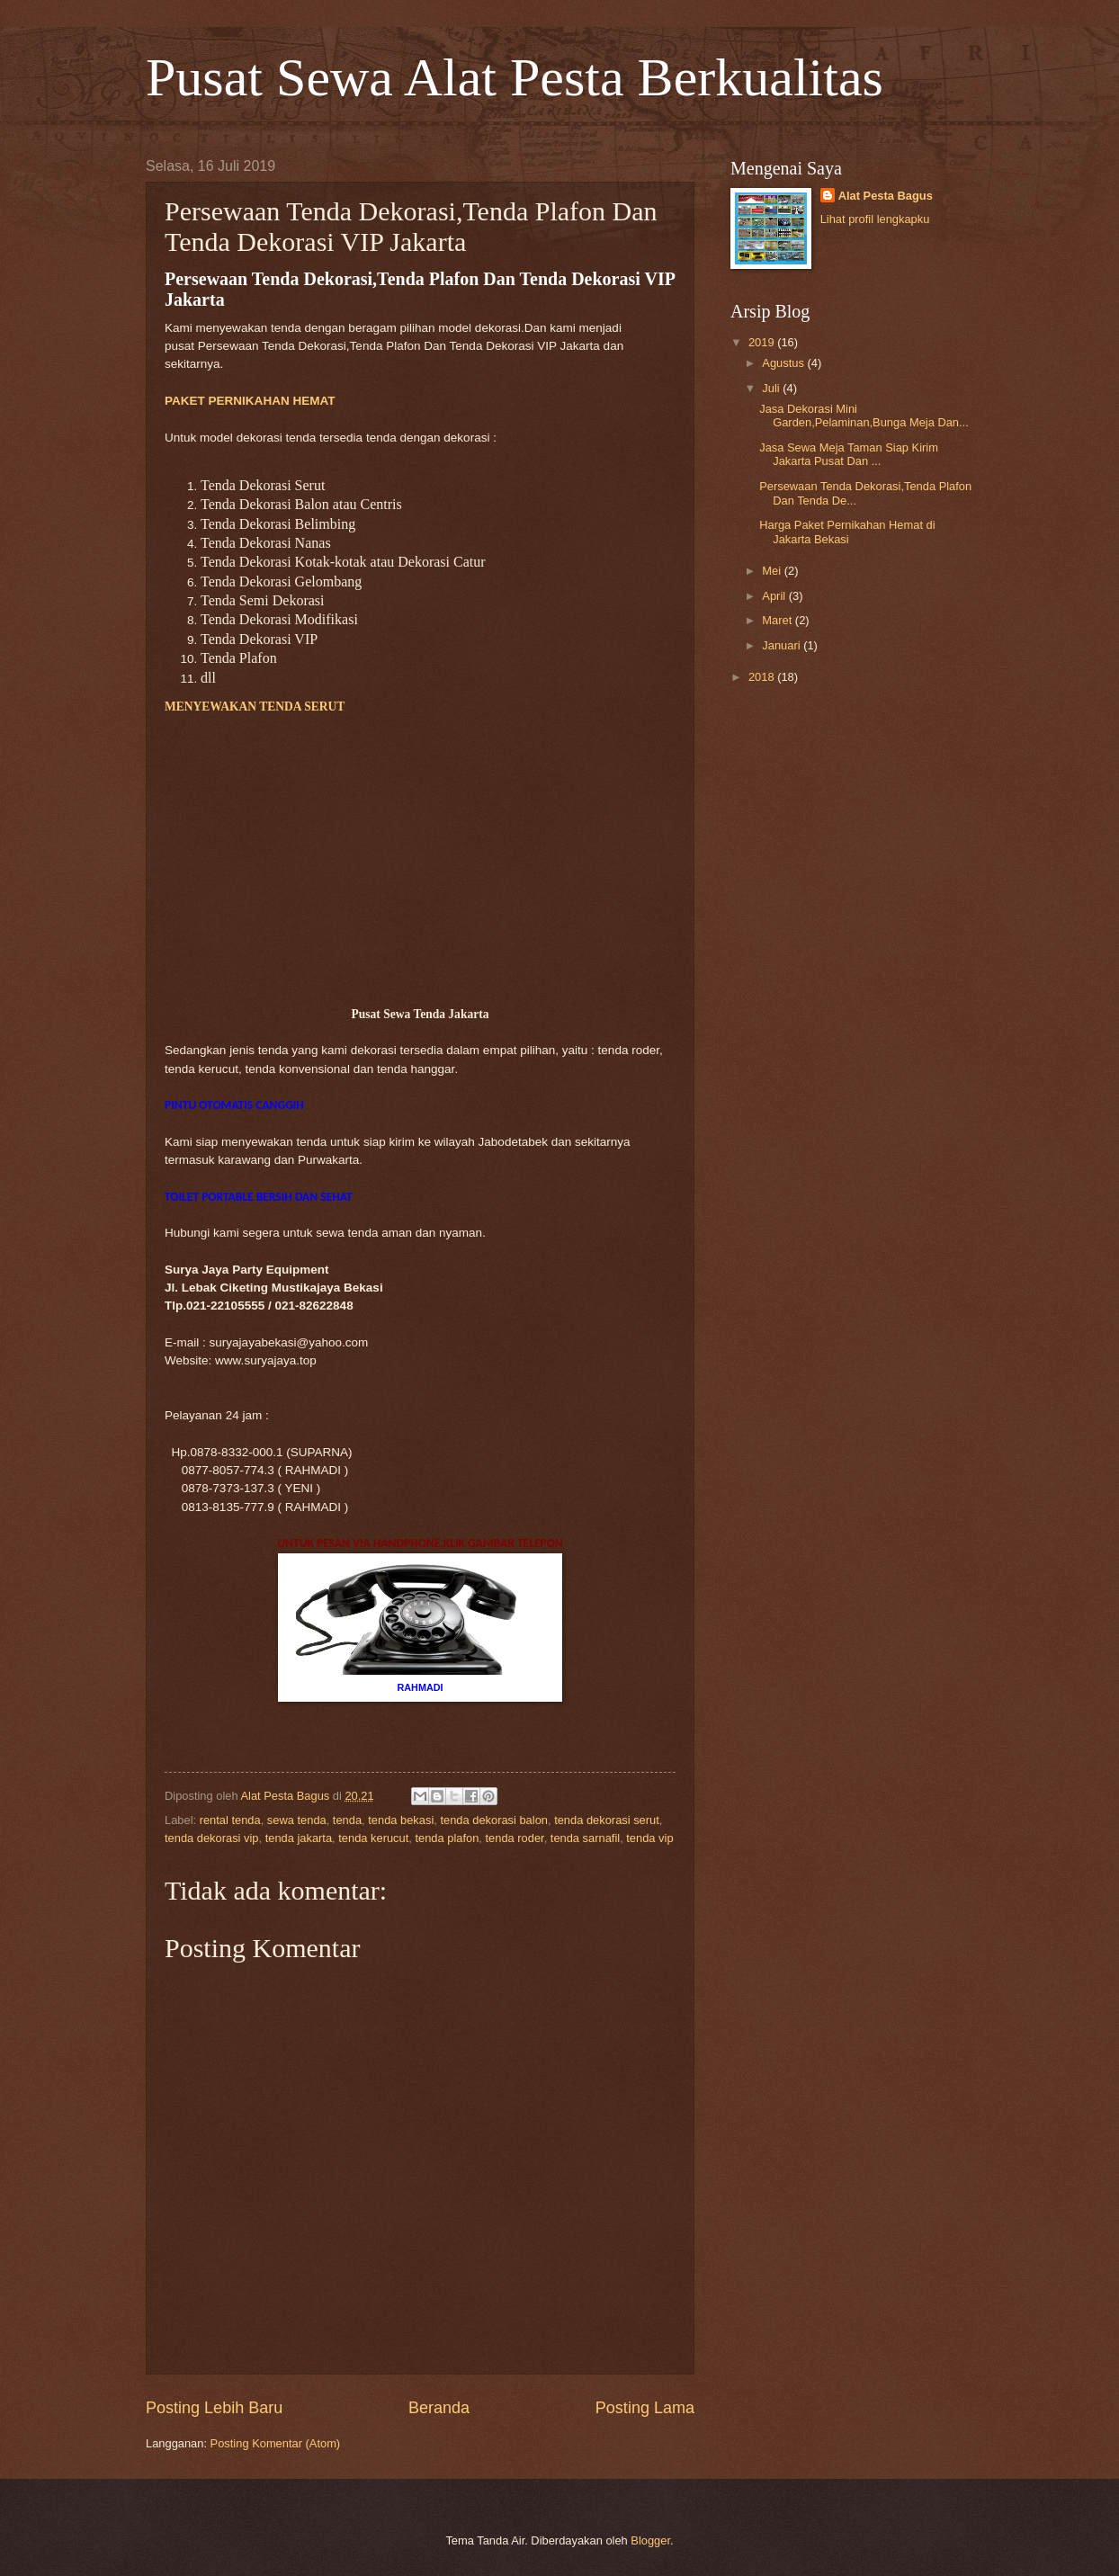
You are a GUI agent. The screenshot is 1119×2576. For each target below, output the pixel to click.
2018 (762, 677)
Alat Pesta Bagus (885, 195)
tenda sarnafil (585, 1838)
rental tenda (230, 1820)
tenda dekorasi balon (494, 1820)
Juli (772, 388)
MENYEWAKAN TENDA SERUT (255, 706)
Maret (778, 620)
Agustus (784, 363)
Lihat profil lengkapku (875, 219)
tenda (347, 1820)
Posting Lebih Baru (214, 2408)
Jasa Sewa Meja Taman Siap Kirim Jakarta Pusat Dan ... (848, 454)
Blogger (650, 2540)
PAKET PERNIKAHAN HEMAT (250, 400)
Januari (782, 645)
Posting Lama (644, 2408)
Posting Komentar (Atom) (275, 2443)
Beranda (439, 2408)
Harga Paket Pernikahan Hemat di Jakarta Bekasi (847, 531)
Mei (772, 570)
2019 (762, 342)
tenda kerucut (373, 1838)
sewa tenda (297, 1820)
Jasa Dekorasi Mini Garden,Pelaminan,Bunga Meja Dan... (864, 415)
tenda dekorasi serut (606, 1820)
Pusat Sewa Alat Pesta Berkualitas (514, 77)
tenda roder (515, 1838)
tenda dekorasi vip (212, 1838)
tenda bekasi (401, 1820)
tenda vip (649, 1838)
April (775, 596)
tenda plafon (447, 1838)
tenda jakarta (298, 1838)
